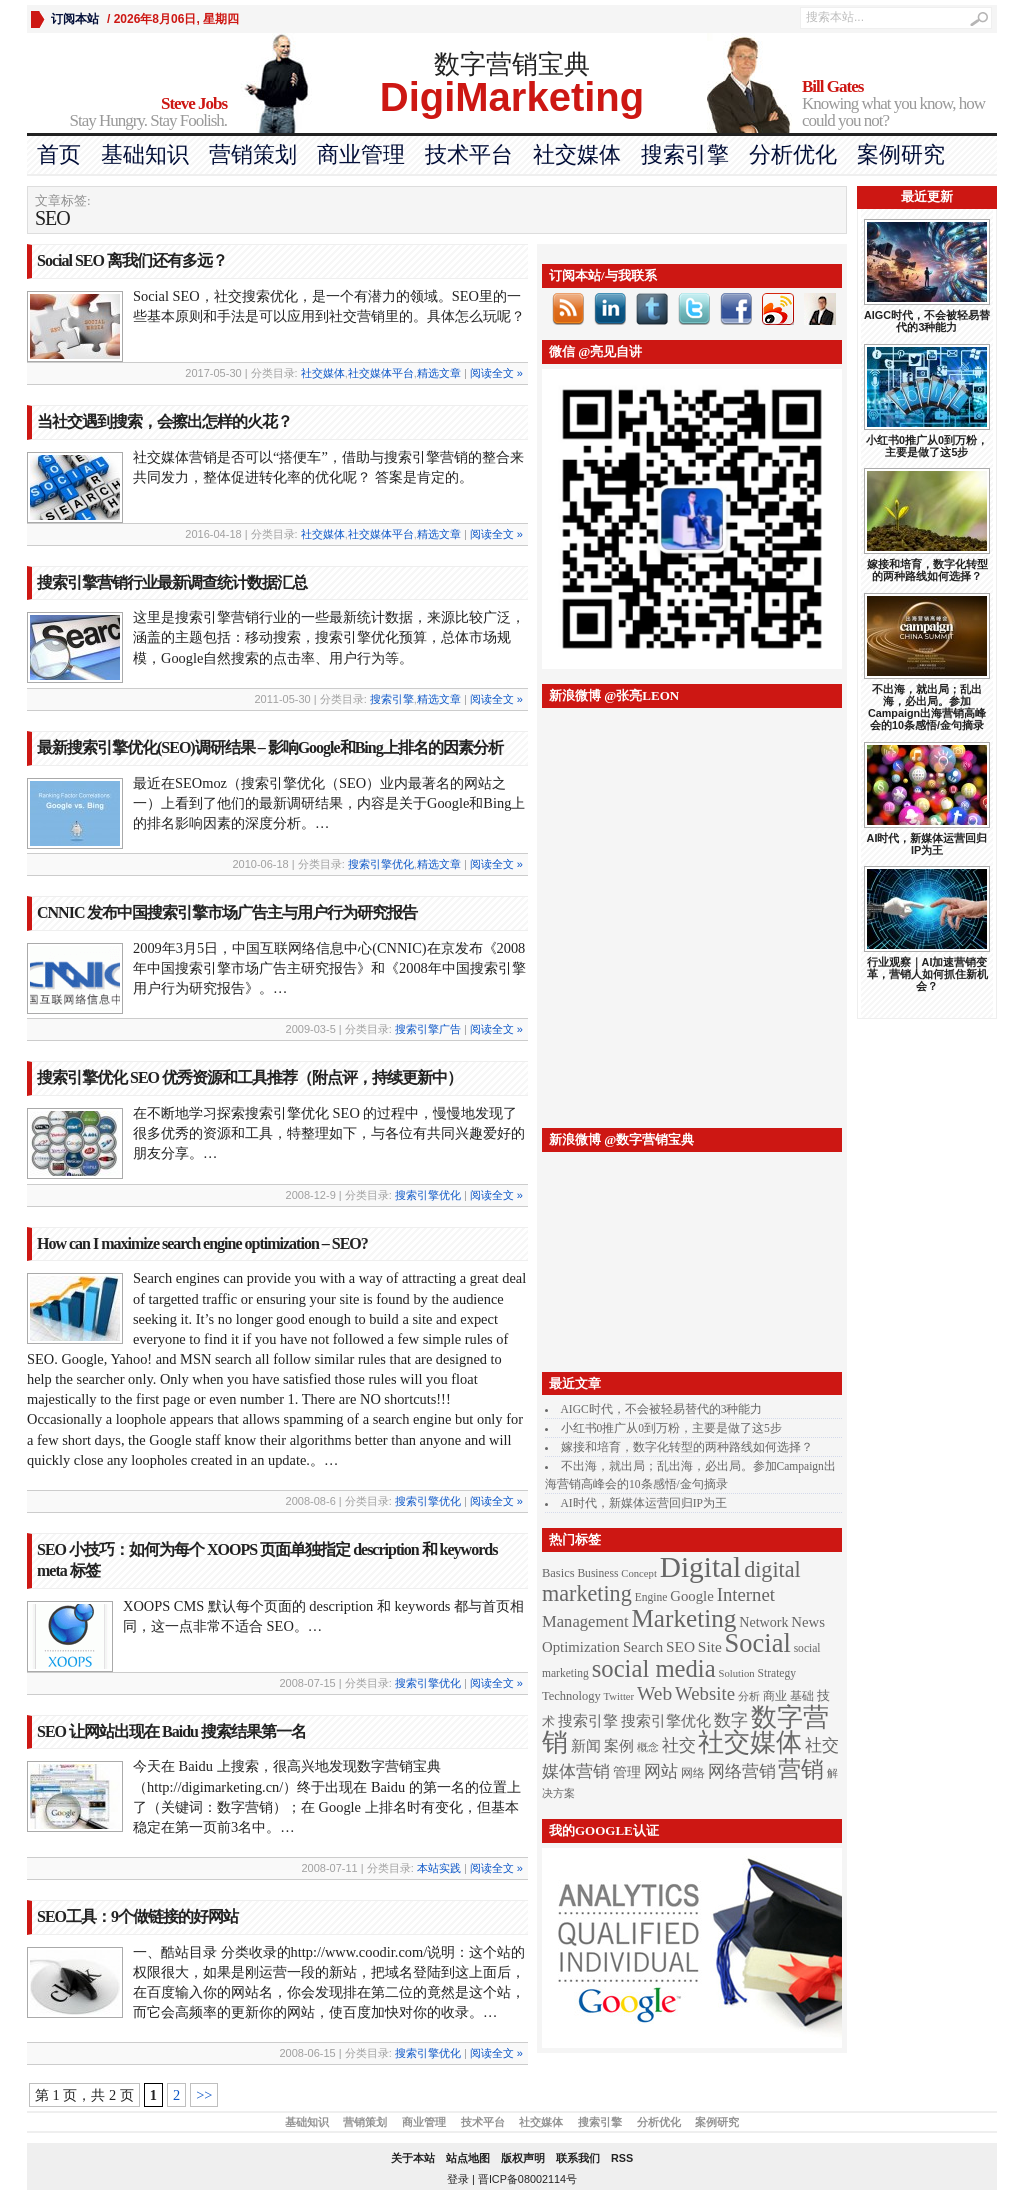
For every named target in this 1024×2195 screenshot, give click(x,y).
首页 (59, 154)
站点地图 (468, 2158)
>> (204, 2095)
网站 (661, 1771)
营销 (801, 1769)
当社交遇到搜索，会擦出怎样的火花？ (164, 421)
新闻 (586, 1746)
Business (597, 1573)
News (808, 1622)
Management (585, 1621)
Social (758, 1643)
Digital (700, 1567)
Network (763, 1622)
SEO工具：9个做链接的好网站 (137, 1916)
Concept (639, 1573)
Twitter (619, 1696)
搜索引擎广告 (428, 1029)
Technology (571, 1696)
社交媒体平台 (381, 373)
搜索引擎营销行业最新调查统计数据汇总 (172, 582)
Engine (651, 1597)
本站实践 (439, 1868)
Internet (746, 1594)
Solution (737, 1673)
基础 (802, 1696)
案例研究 (901, 154)
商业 (775, 1696)
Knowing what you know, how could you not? (899, 104)
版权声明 (523, 2158)
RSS (622, 2158)
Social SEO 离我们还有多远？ (132, 260)
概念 (648, 1747)
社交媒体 (577, 154)
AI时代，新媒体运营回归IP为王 (644, 1503)
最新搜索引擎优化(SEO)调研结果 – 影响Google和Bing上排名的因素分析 (270, 747)
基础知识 (145, 154)
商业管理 (361, 154)
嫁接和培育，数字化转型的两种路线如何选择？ (687, 1447)
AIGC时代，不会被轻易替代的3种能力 (662, 1409)
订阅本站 (75, 19)
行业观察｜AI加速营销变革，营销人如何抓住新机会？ (927, 974)
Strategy (777, 1673)
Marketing (683, 1618)
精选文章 (439, 373)
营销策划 (253, 154)
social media (654, 1668)
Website (705, 1693)
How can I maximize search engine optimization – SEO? (202, 1243)
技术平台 (469, 154)
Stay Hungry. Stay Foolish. (127, 112)
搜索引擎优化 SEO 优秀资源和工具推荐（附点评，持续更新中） (249, 1077)
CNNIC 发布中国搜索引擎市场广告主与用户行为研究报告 (227, 912)
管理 (627, 1772)
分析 (749, 1696)
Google (692, 1596)
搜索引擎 (685, 154)
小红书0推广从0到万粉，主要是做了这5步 (671, 1428)
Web (654, 1693)
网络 (693, 1773)
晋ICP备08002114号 (527, 2179)
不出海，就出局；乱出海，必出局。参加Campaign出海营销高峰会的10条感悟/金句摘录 (927, 707)
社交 (679, 1745)
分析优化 (793, 154)
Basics (558, 1573)
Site (710, 1646)
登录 (458, 2179)
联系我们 (578, 2158)
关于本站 (413, 2158)
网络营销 (742, 1771)
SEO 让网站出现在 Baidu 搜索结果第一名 (171, 1731)
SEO (680, 1646)
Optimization (581, 1647)
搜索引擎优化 (381, 864)
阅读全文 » (496, 373)
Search (643, 1647)
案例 (619, 1746)
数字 (731, 1720)
